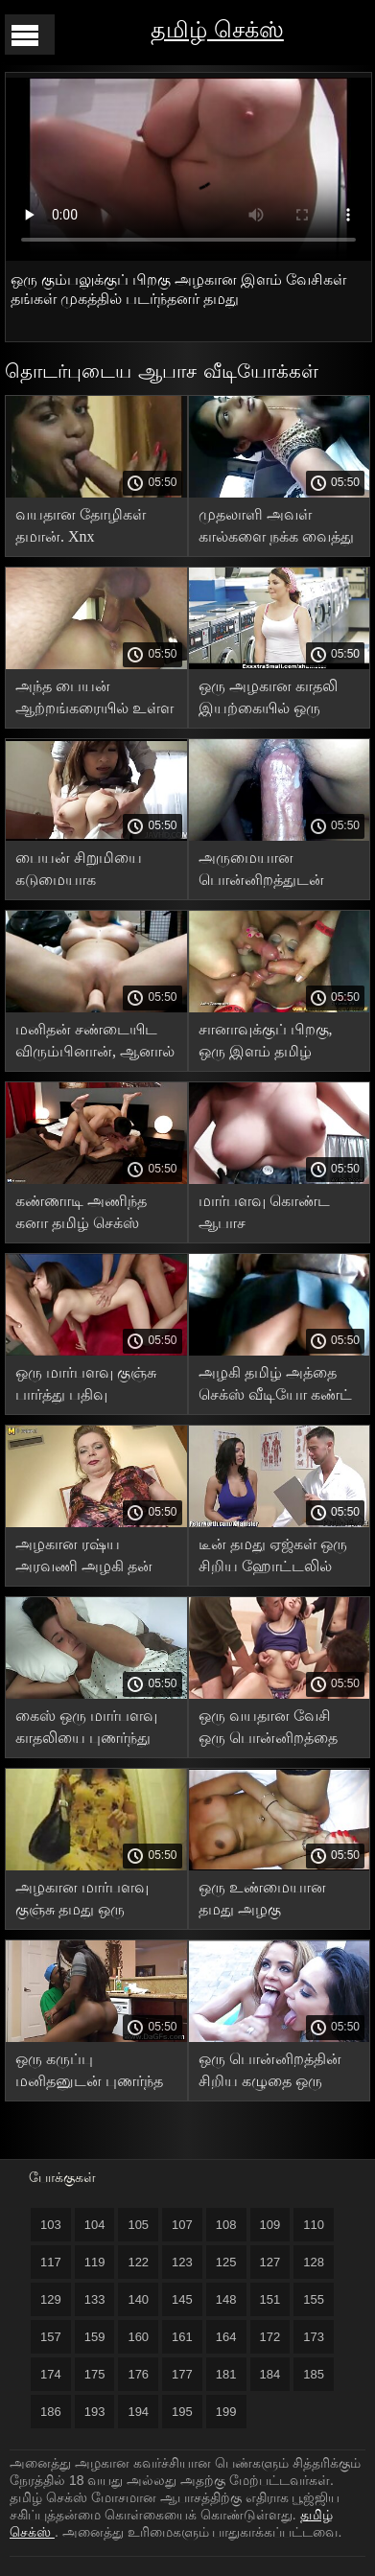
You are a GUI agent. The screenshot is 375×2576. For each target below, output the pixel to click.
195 (182, 2411)
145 (182, 2299)
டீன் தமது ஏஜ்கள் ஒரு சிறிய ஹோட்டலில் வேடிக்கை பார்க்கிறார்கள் (273, 1558)
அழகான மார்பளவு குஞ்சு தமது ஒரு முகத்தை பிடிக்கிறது (83, 1901)
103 (50, 2224)
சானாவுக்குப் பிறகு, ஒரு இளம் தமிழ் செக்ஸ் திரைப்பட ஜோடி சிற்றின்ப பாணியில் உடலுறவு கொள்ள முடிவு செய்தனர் (269, 1043)
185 (313, 2374)
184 (270, 2374)
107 (182, 2224)
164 (226, 2337)
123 (182, 2262)
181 (226, 2374)
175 (94, 2374)
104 (94, 2224)
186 (50, 2411)
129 (50, 2299)
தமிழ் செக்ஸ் (217, 29)
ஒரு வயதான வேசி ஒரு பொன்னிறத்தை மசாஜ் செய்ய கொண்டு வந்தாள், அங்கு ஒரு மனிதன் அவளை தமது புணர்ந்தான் (278, 1729)
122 (138, 2262)
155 (313, 2299)
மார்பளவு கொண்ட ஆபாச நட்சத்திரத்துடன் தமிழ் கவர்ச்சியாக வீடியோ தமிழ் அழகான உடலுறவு (275, 1215)
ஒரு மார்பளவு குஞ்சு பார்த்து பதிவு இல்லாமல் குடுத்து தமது (85, 1386)
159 (94, 2337)
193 (94, 2411)
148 (226, 2299)
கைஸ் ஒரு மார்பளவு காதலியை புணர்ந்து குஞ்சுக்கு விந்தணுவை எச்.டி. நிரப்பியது (91, 1729)
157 (50, 2337)
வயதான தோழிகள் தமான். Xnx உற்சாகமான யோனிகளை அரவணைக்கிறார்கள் (87, 528)
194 (138, 2411)
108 (226, 2224)
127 (270, 2262)
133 (94, 2299)
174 (50, 2374)
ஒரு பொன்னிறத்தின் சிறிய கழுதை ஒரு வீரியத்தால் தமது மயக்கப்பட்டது (270, 2073)
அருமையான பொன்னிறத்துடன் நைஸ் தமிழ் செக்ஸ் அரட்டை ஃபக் (264, 871)
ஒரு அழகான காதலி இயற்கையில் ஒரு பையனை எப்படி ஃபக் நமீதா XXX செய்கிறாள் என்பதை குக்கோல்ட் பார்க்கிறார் (278, 700)
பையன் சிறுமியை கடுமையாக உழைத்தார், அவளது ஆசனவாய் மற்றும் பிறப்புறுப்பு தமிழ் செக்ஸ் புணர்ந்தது (86, 871)
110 (313, 2224)
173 (313, 2337)
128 (313, 2262)
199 (226, 2411)
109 (270, 2224)
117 (50, 2262)
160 (138, 2337)
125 (226, 2262)
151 (270, 2299)
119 (94, 2262)
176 (138, 2374)
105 (138, 2224)
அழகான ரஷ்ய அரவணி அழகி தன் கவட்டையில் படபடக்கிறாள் (83, 1558)
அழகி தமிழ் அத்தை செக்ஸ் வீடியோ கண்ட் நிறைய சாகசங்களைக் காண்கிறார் (275, 1386)
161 (182, 2337)
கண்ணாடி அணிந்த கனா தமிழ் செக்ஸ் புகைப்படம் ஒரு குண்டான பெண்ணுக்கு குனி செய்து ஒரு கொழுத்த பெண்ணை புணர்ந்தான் (94, 1215)
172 (270, 2337)
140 (138, 2299)
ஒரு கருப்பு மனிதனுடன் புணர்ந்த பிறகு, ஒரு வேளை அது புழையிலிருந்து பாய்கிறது (89, 2073)
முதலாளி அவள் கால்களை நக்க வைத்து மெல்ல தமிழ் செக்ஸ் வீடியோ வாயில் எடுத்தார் (276, 528)
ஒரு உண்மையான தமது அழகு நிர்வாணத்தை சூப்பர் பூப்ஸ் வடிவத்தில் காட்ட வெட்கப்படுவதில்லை (274, 1901)
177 (182, 2374)
